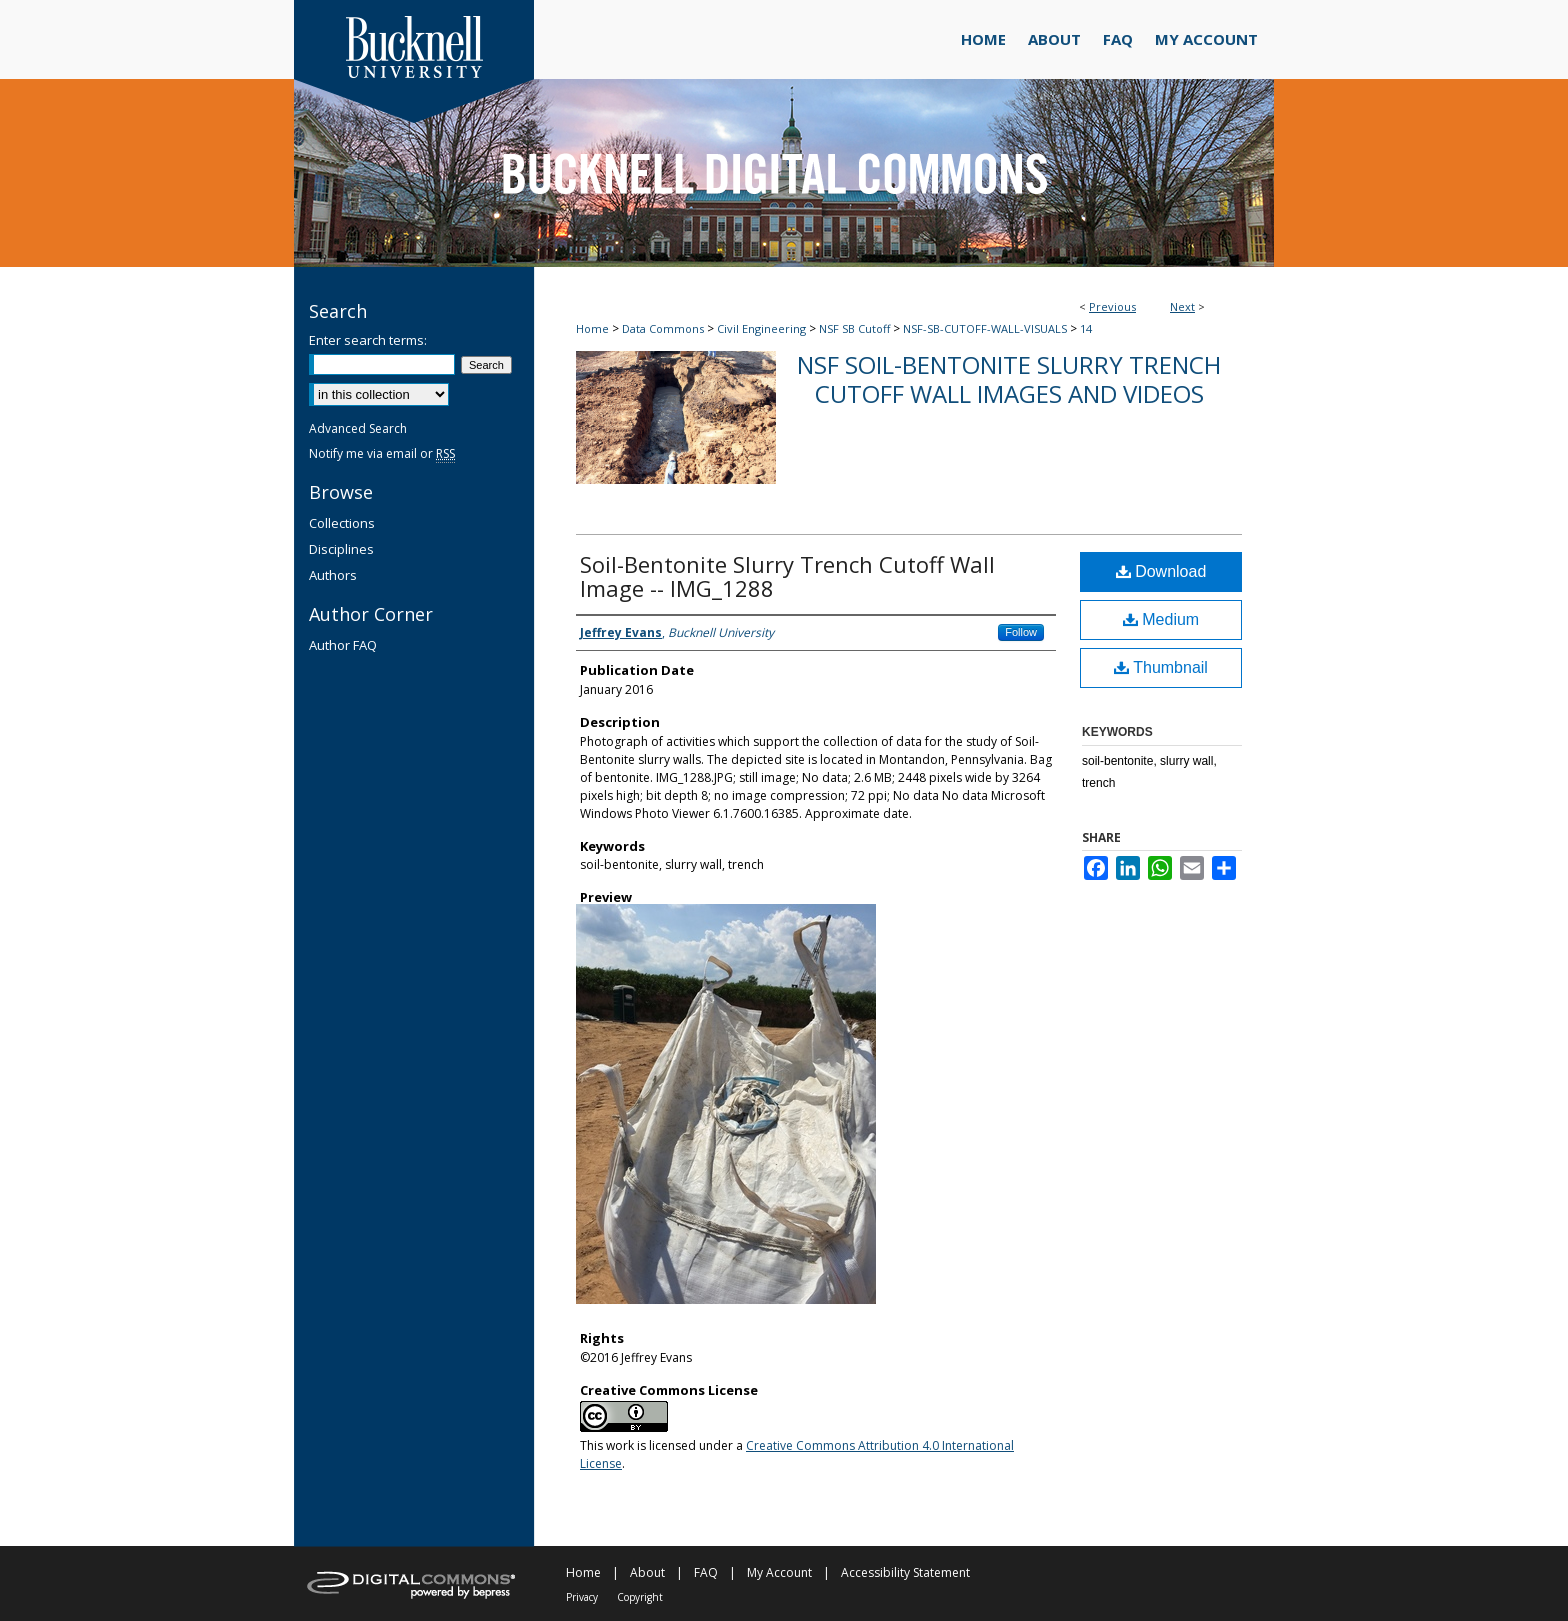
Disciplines (341, 549)
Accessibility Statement (905, 1572)
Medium (1161, 619)
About (647, 1572)
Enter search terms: (368, 340)
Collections (342, 523)
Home (592, 328)
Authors (333, 575)
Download (1161, 571)
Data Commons (663, 328)
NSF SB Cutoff (854, 328)
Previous (1112, 306)
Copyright (640, 1597)
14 (1086, 328)
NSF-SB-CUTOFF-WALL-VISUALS (985, 328)
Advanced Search (358, 428)
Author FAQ (343, 645)
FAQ (706, 1572)
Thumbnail (1161, 667)
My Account (779, 1572)
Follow (1021, 632)
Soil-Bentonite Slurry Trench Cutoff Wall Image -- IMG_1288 (787, 576)
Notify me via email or (382, 453)
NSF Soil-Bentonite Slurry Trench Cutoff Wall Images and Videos (1009, 379)
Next (1182, 306)
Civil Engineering (761, 328)
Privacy (582, 1597)
